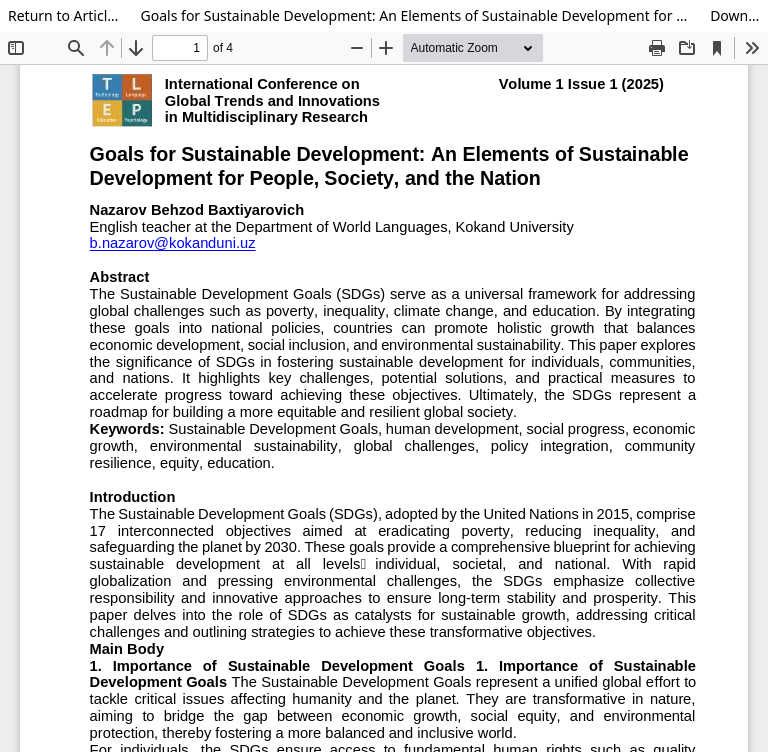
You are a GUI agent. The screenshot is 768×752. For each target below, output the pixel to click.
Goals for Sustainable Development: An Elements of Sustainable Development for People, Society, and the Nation (418, 15)
